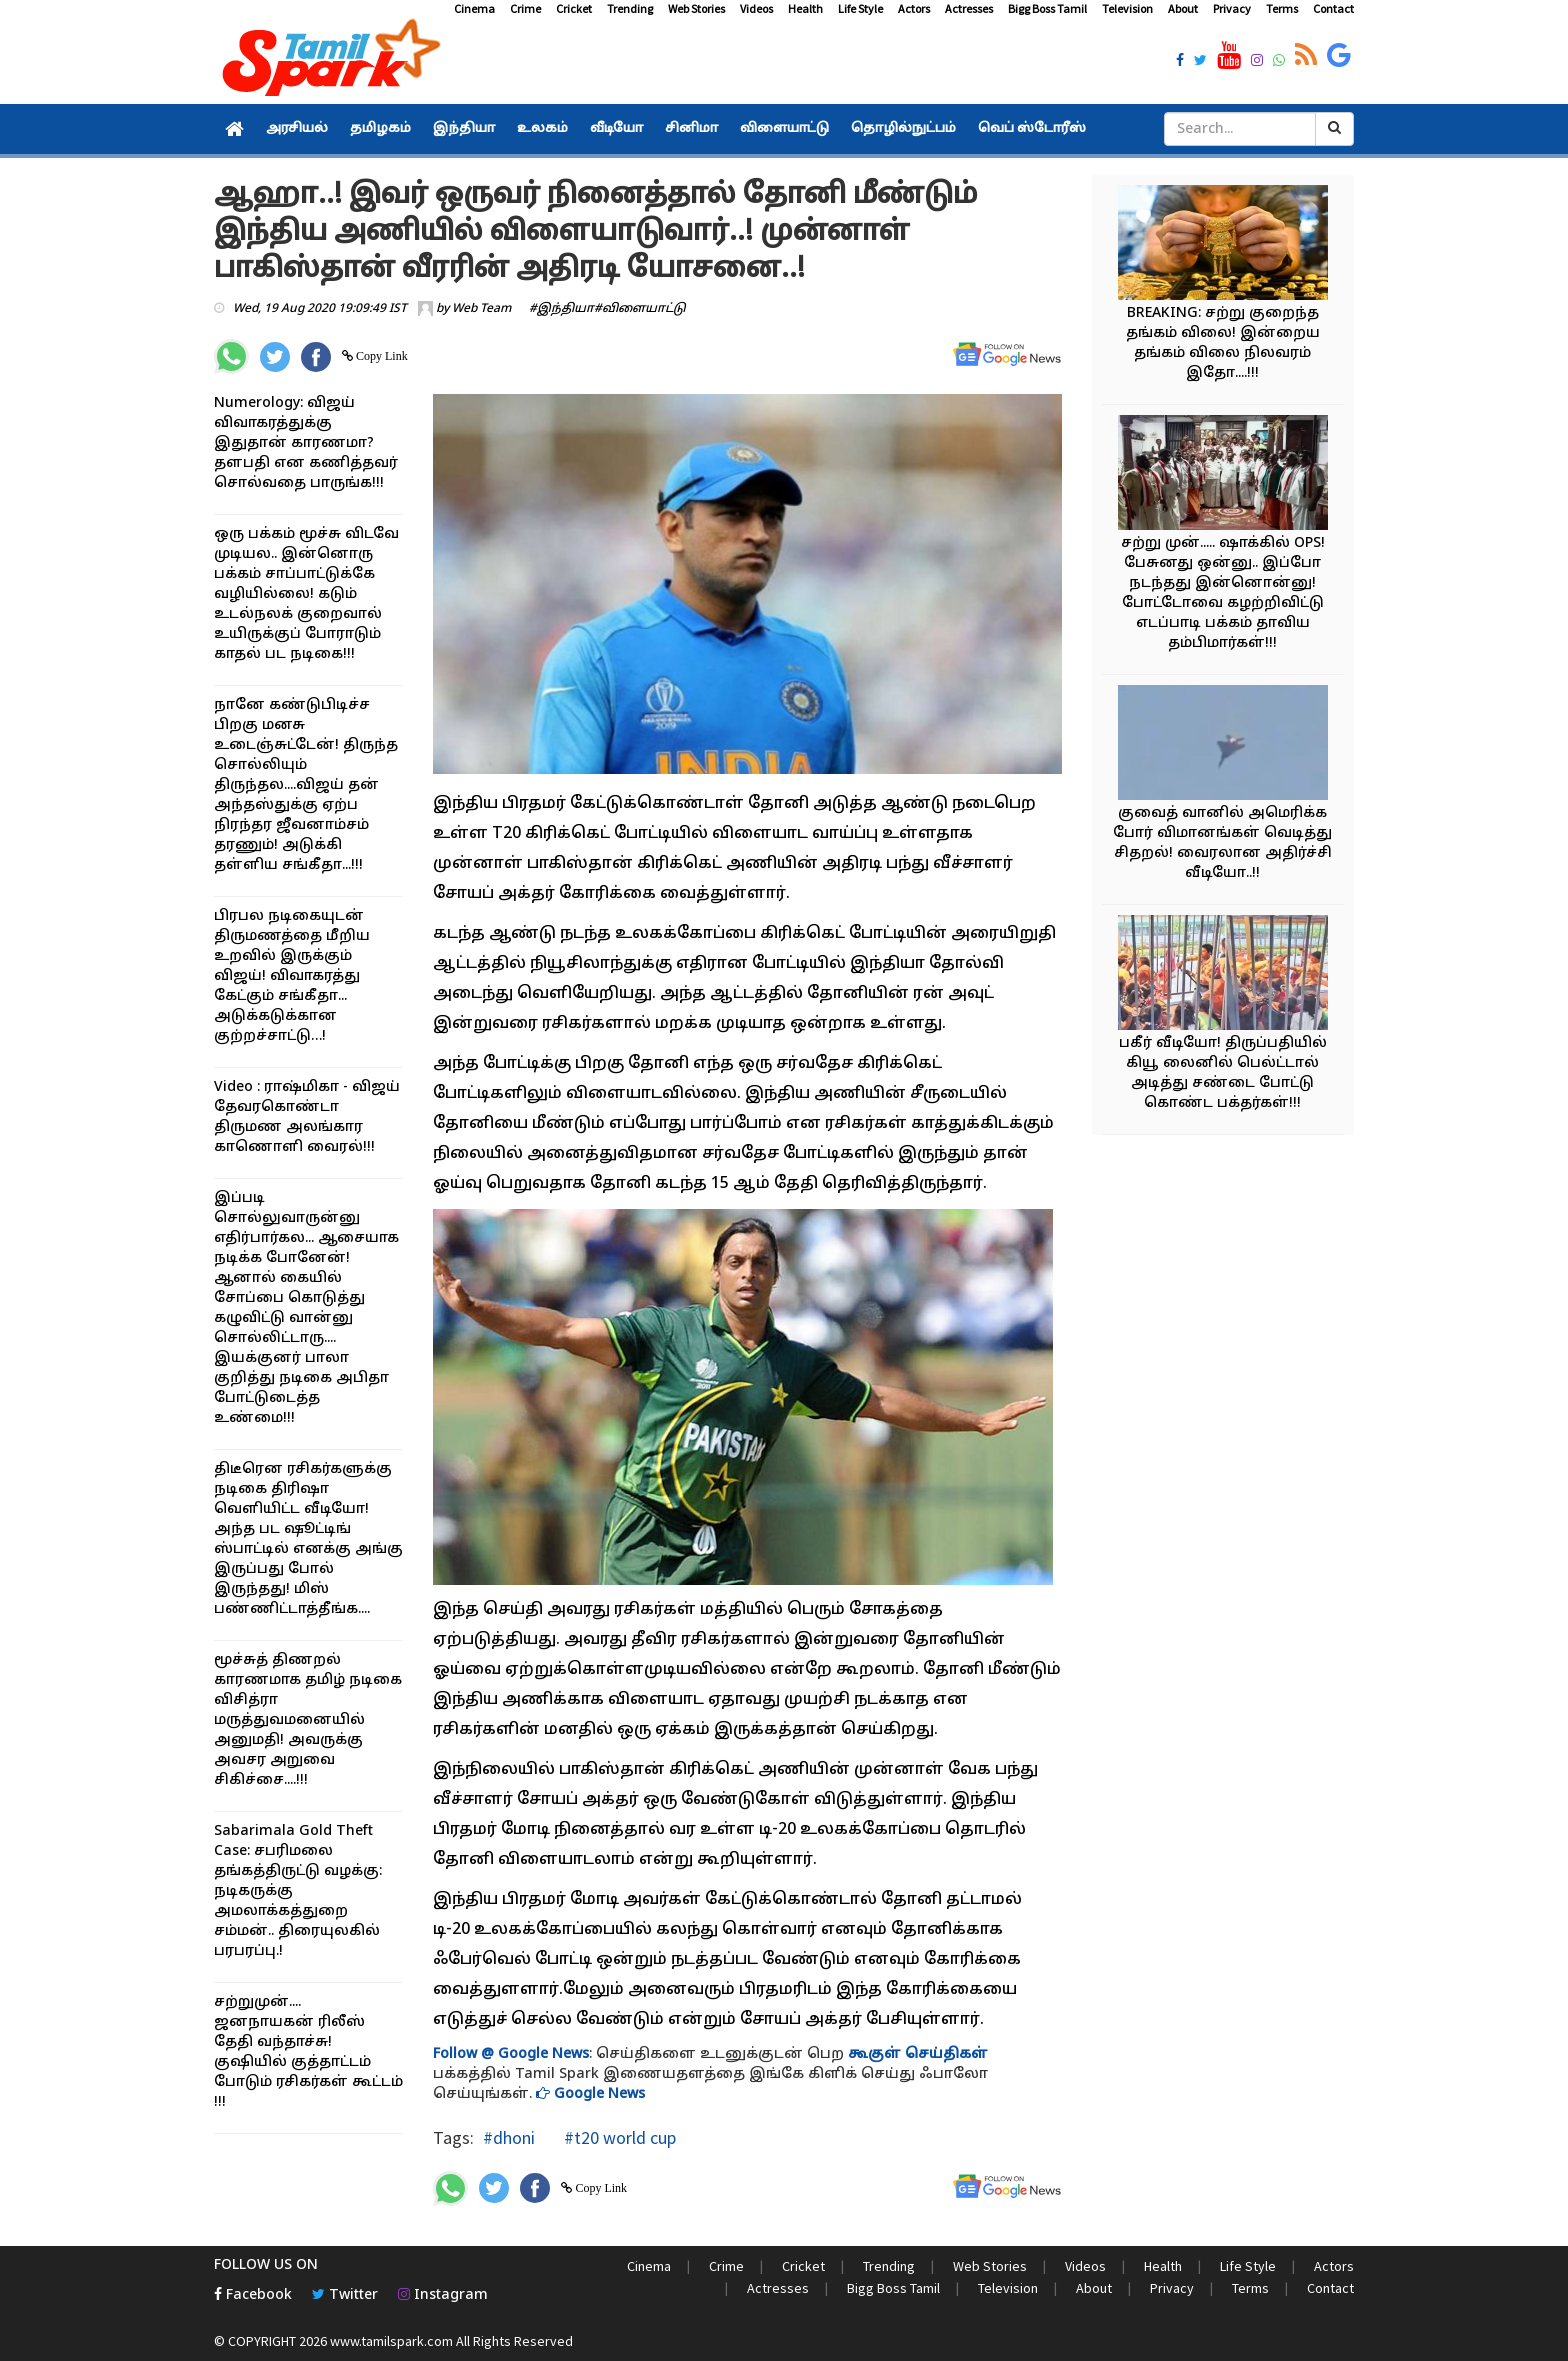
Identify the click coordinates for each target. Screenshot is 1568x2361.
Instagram (443, 2295)
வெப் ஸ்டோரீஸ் (1032, 129)
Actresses (969, 8)
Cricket (574, 8)
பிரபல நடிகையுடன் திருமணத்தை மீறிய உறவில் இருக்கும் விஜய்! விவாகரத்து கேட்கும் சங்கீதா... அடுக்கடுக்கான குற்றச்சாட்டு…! (292, 976)
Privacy (1232, 8)
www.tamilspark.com (391, 2341)
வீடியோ (616, 129)
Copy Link (380, 356)
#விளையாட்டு (640, 309)
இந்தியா (464, 129)
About (1183, 8)
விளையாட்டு (784, 129)
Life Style (860, 8)
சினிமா (691, 129)
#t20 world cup (618, 2137)
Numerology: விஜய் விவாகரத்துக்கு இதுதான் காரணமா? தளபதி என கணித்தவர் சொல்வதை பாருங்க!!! (306, 443)
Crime (525, 8)
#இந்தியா (561, 309)
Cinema (474, 8)
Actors (914, 8)
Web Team (481, 309)
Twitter (345, 2295)
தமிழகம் (380, 129)
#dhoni (509, 2137)
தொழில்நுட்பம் (903, 129)
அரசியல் (297, 129)
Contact (1333, 8)
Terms (1282, 8)
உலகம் (542, 129)
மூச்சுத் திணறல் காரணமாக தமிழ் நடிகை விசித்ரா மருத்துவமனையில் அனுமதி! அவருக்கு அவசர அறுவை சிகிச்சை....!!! (308, 1720)
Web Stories (696, 8)
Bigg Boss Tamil (1047, 8)
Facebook (253, 2295)
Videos (756, 8)
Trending (630, 8)
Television (1127, 8)
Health (805, 8)
